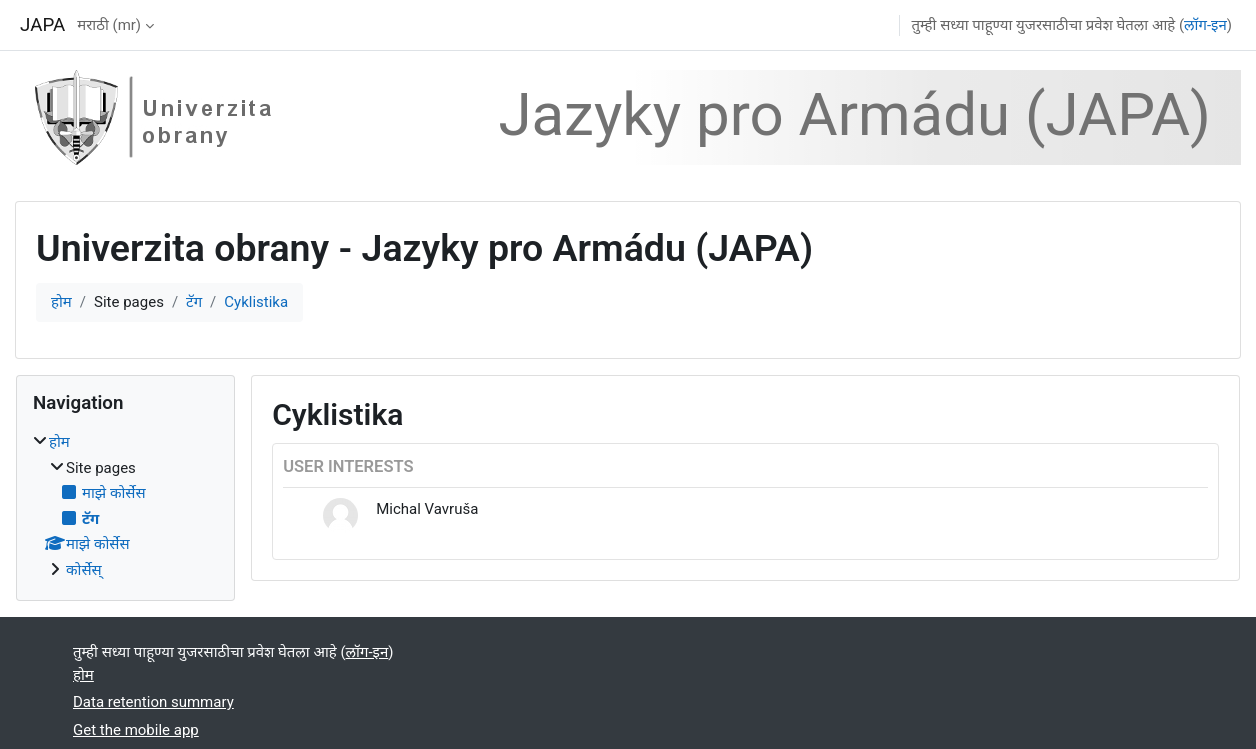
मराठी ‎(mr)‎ (109, 25)
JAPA (42, 25)
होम (61, 302)
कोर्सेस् (84, 570)
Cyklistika (256, 302)
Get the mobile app (136, 730)
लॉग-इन (1205, 25)
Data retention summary (153, 702)
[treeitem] (125, 506)
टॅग (194, 302)
